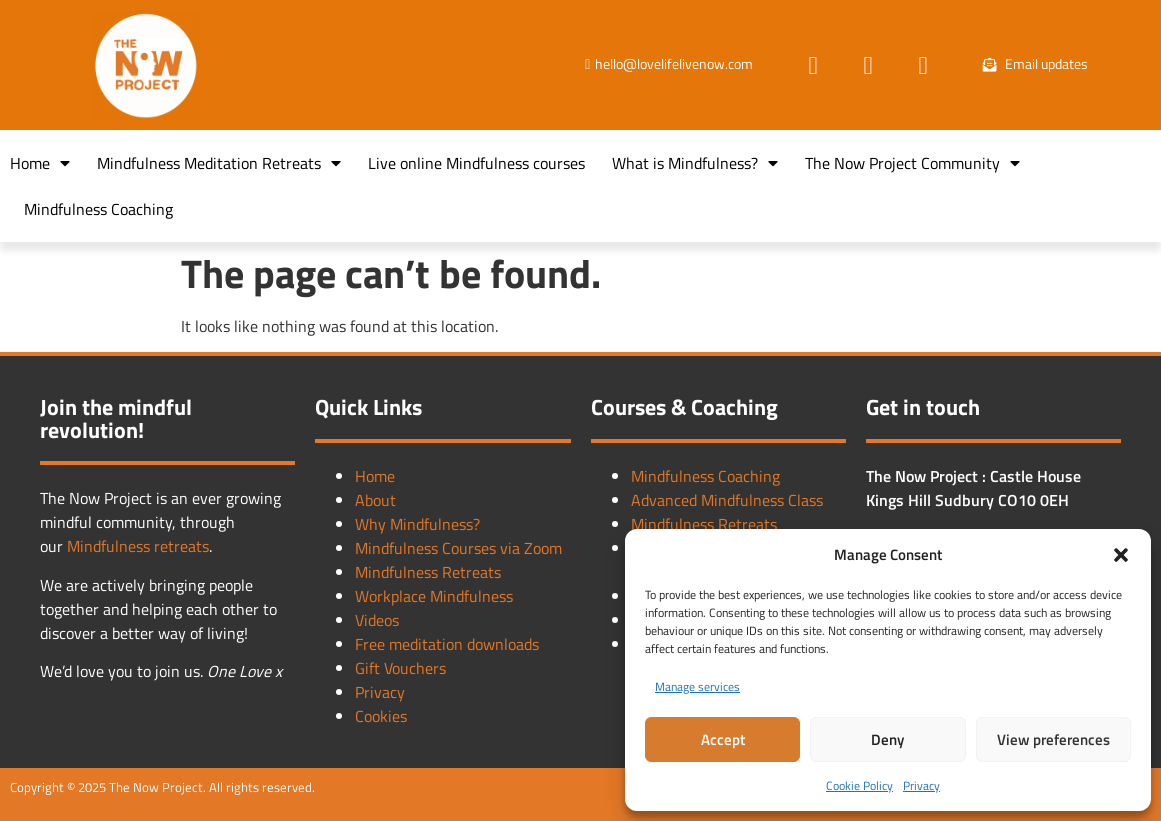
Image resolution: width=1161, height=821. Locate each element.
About (375, 500)
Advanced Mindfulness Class (727, 500)
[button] (1121, 555)
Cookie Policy (859, 785)
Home (40, 163)
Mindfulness (110, 546)
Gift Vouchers (400, 668)
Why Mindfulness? (417, 524)
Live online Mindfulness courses (476, 163)
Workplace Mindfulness (434, 596)
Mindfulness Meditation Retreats (219, 163)
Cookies (381, 716)
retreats (181, 546)
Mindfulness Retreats (428, 572)
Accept (723, 739)
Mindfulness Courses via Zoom (458, 548)
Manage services (697, 686)
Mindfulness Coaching (98, 209)
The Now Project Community (912, 163)
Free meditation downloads (447, 644)
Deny (887, 739)
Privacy (921, 785)
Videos (377, 620)
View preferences (1053, 739)
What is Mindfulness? (695, 163)
